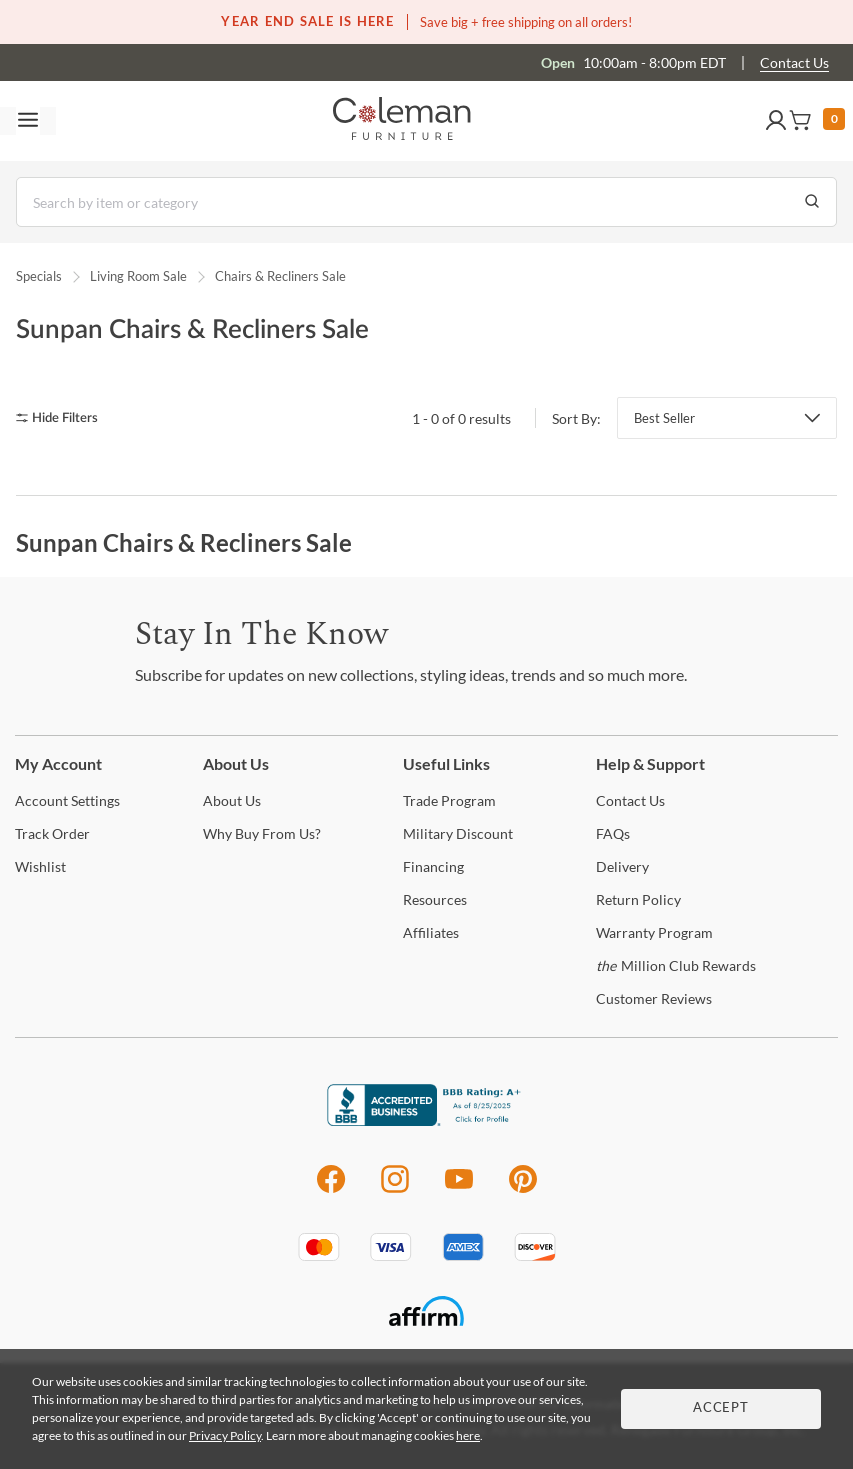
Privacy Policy (225, 1435)
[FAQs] (613, 833)
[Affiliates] (431, 932)
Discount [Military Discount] (458, 833)
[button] (776, 121)
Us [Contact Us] (630, 800)
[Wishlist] (40, 866)
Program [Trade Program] (449, 800)
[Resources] (435, 899)
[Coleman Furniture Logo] (402, 121)
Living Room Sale (138, 276)
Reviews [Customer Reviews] (654, 998)
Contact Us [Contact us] (794, 62)
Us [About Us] (232, 800)
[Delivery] (622, 866)
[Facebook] (330, 1189)
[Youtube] (459, 1189)
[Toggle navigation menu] (28, 121)
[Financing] (433, 866)
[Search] (426, 202)
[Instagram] (395, 1189)
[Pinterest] (523, 1189)
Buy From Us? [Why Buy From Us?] (262, 833)
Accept (721, 1408)
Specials (39, 276)
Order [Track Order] (52, 833)
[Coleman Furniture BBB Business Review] (427, 1120)
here (468, 1435)
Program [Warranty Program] (654, 932)
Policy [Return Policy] (638, 899)
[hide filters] (63, 418)
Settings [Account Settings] (67, 800)
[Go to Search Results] (812, 202)
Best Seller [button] (664, 418)
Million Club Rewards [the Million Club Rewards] (676, 965)
